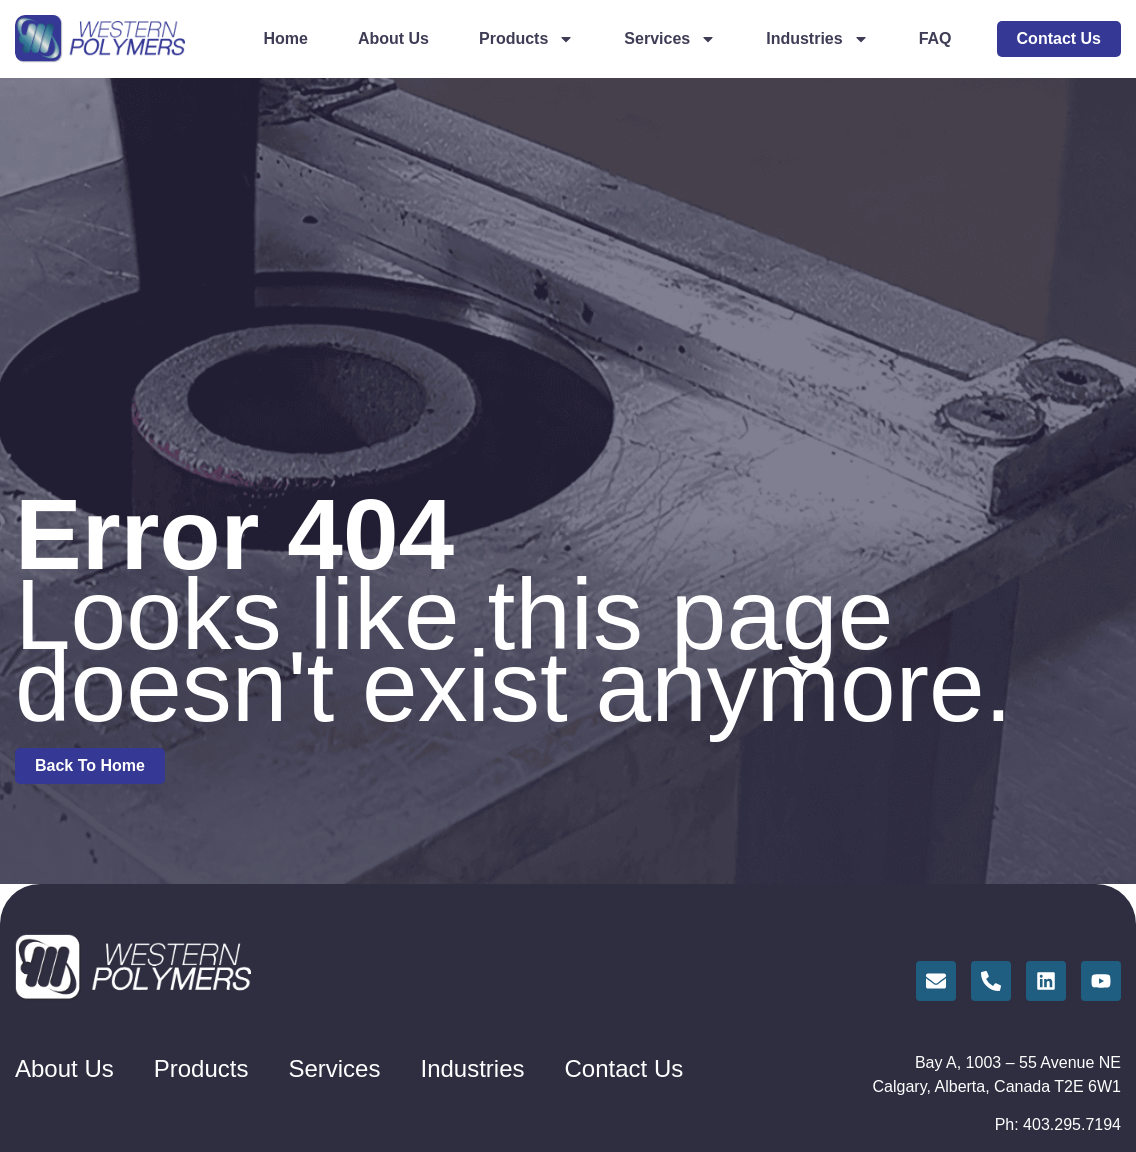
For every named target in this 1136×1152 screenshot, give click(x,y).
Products (526, 39)
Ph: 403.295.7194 (1058, 1124)
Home (285, 38)
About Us (393, 38)
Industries (817, 39)
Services (670, 39)
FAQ (935, 38)
